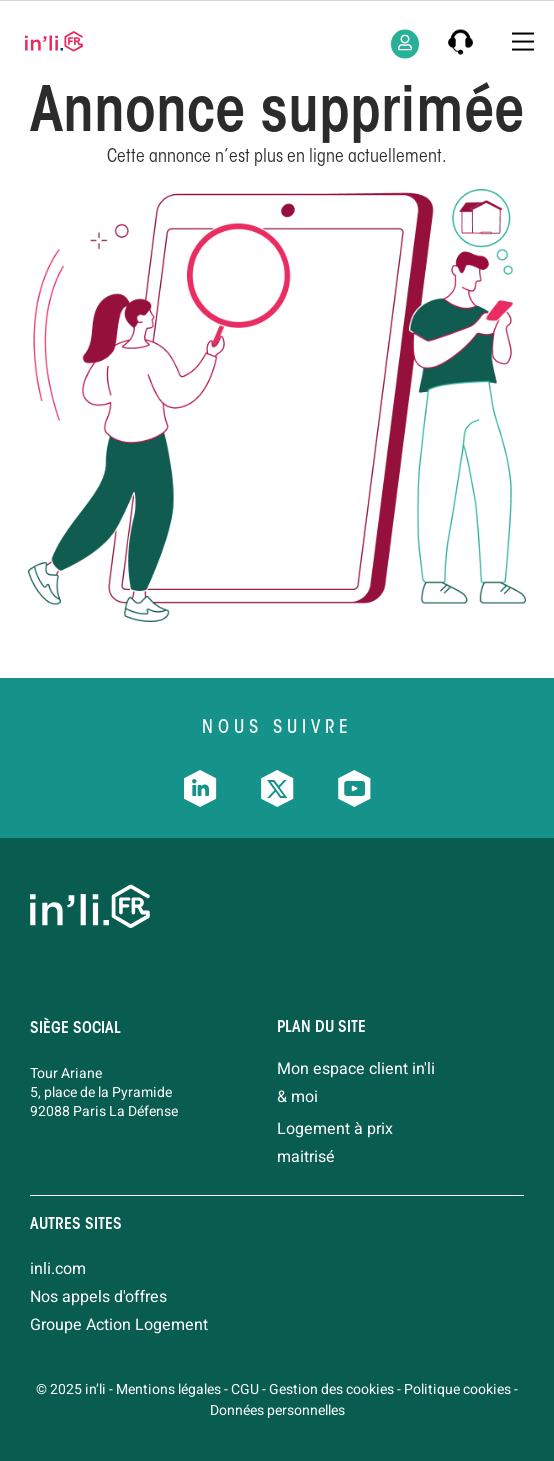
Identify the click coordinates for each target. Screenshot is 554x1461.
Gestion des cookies (331, 1389)
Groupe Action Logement (119, 1325)
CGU (245, 1389)
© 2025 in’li (71, 1389)
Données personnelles (277, 1410)
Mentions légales (168, 1389)
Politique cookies (457, 1389)
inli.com (58, 1269)
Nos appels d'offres (98, 1297)
